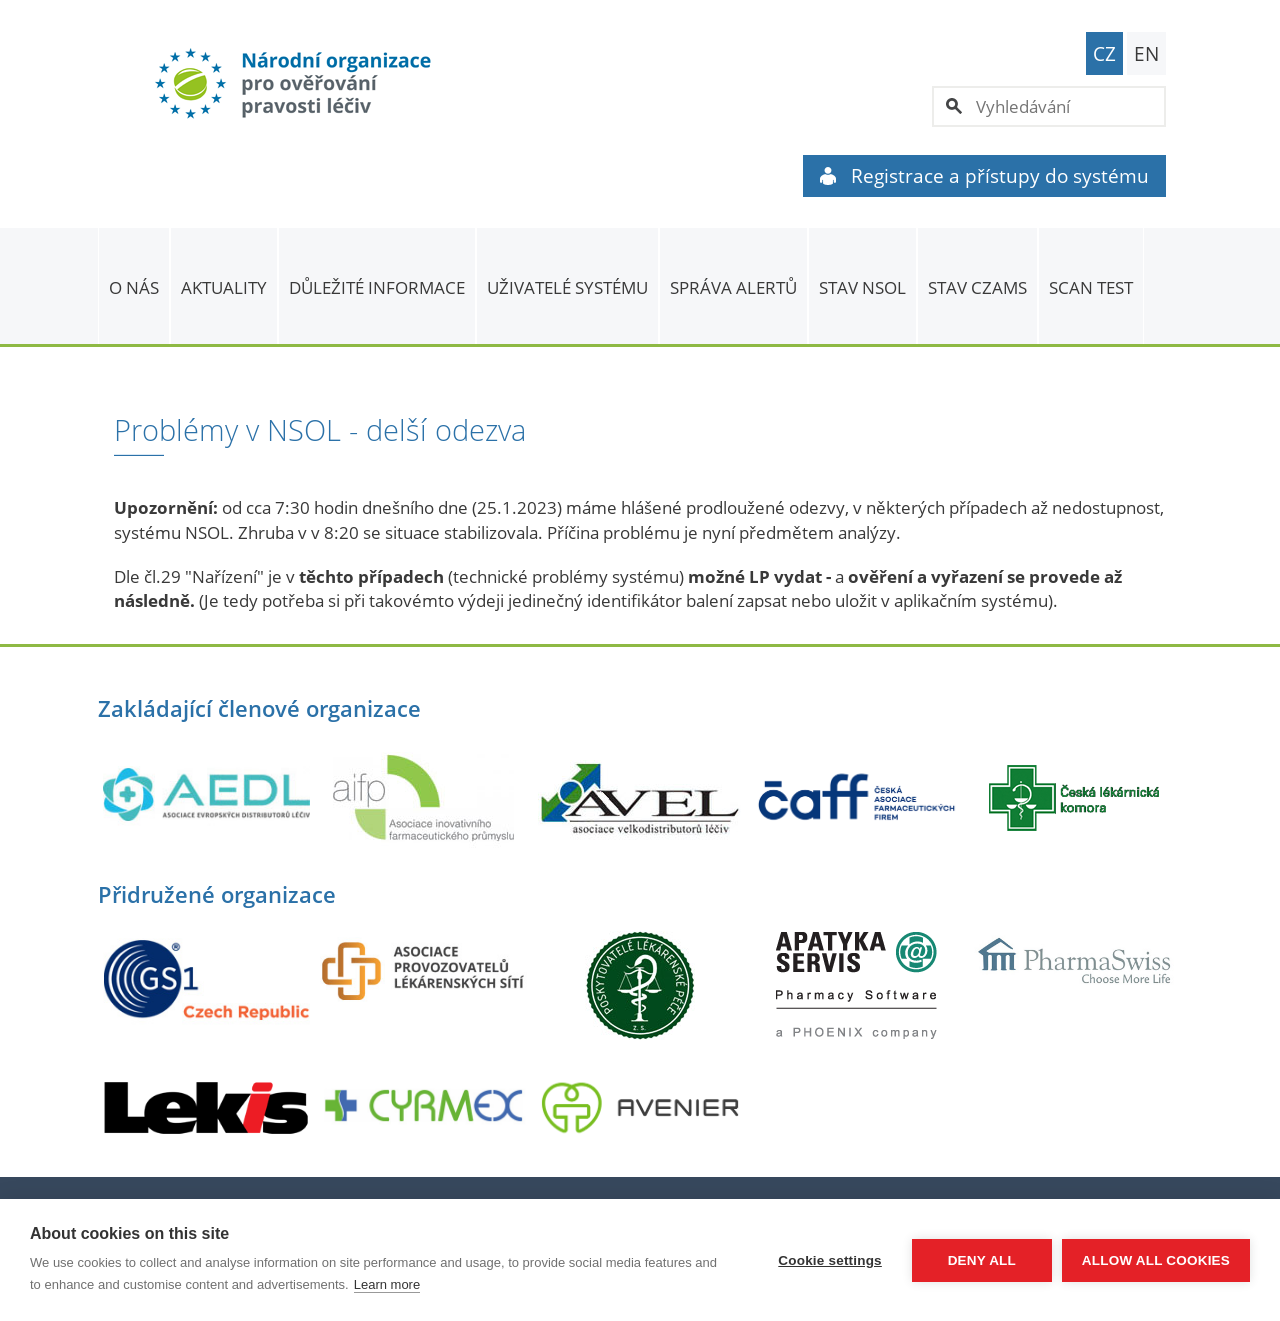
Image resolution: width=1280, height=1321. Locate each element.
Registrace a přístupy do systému (984, 176)
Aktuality (224, 287)
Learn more (387, 1284)
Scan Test (1091, 287)
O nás (134, 287)
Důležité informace (377, 287)
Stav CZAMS (977, 287)
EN (1146, 54)
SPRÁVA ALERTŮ (733, 287)
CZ (1104, 54)
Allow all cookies (1156, 1260)
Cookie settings (830, 1260)
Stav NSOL (862, 287)
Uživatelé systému (567, 287)
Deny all (982, 1260)
